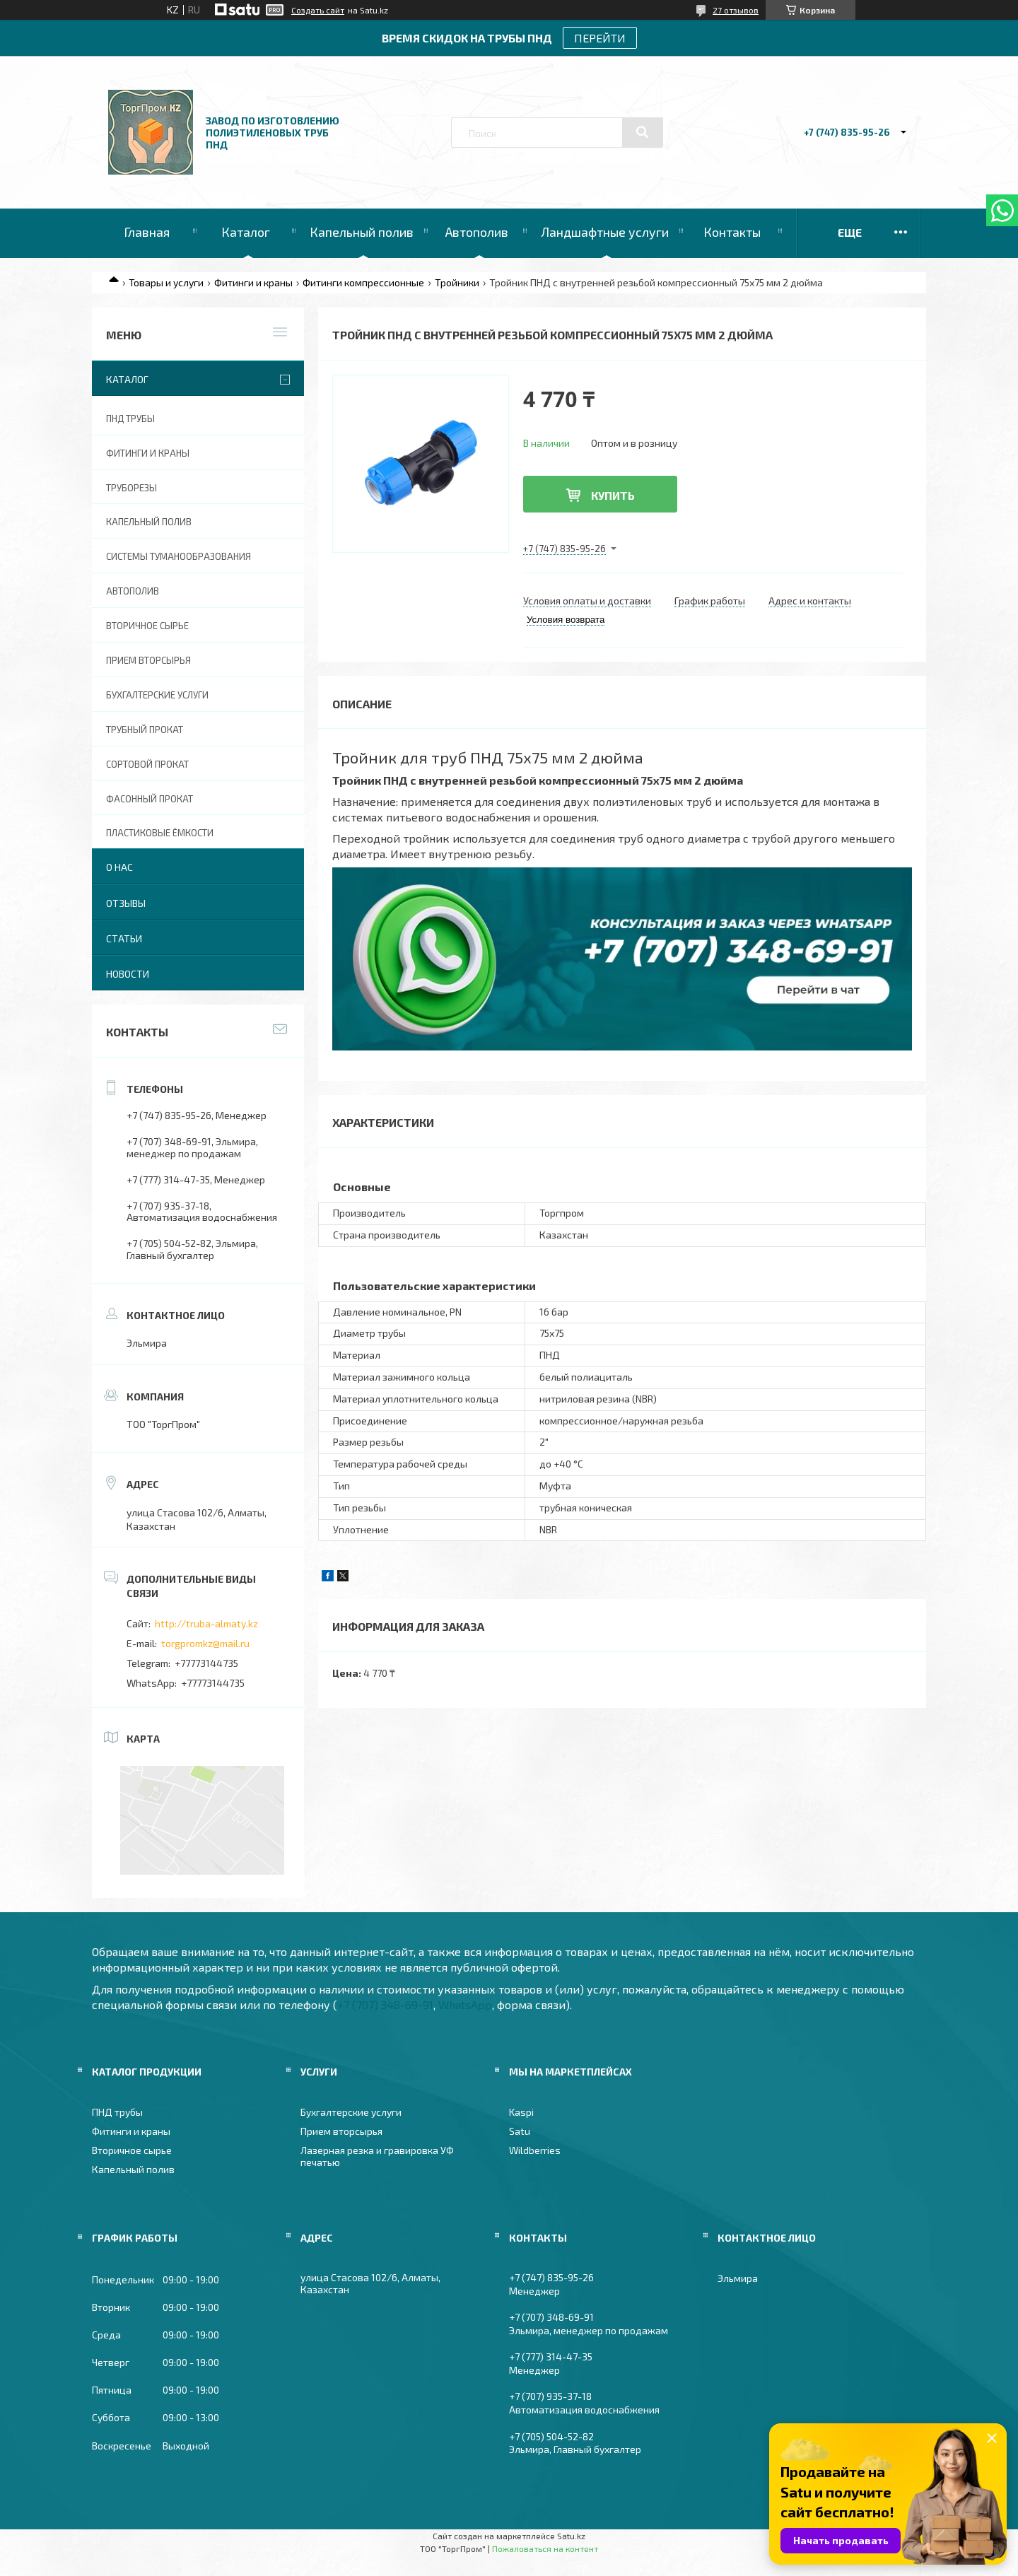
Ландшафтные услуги (605, 232)
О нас (119, 867)
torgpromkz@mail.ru (205, 1643)
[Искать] (642, 132)
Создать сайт (317, 10)
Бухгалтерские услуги (157, 695)
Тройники (457, 282)
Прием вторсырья (148, 660)
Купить (613, 495)
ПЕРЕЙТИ (600, 38)
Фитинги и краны (253, 282)
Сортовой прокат (147, 764)
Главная (147, 232)
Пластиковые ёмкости (159, 832)
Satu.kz (571, 2536)
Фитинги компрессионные (363, 282)
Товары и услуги (166, 282)
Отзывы (126, 903)
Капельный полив (362, 232)
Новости (127, 974)
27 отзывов (736, 10)
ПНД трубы (130, 418)
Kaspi (521, 2112)
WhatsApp (465, 2004)
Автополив (476, 232)
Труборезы (131, 487)
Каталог (245, 232)
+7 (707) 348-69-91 (385, 2004)
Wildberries (535, 2150)
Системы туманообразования (178, 556)
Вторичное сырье (147, 625)
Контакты (732, 232)
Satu (519, 2131)
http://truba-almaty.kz (206, 1623)
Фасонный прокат (149, 798)
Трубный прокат (144, 729)
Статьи (124, 938)
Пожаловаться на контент (545, 2548)
